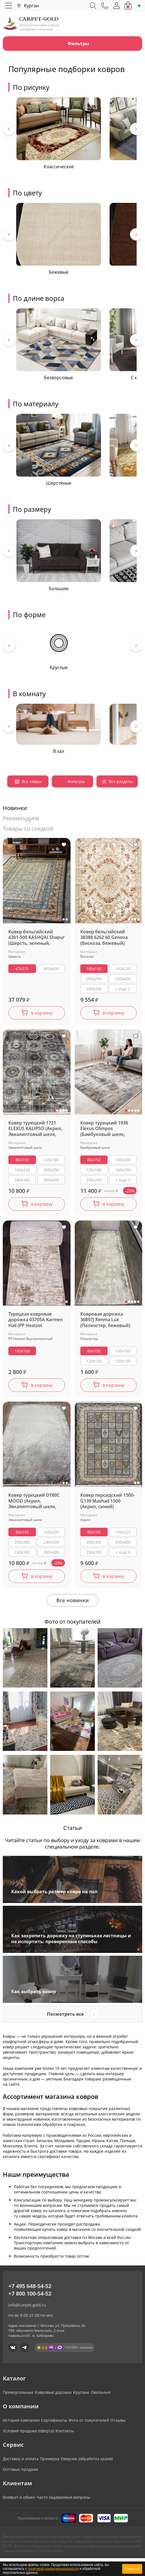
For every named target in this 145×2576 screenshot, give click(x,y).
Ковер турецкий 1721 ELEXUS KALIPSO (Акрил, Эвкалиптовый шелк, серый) (35, 1129)
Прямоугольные (18, 2392)
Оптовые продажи (20, 2469)
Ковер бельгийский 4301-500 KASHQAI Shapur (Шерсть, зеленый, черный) (36, 937)
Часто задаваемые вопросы (63, 2497)
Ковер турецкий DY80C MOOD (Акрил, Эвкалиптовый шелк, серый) (34, 1501)
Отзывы (118, 2420)
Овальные (100, 2392)
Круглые (81, 2392)
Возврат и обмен (19, 2497)
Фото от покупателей (89, 2420)
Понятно (132, 2569)
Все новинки (72, 1600)
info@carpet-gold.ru (27, 2305)
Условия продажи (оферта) (28, 2430)
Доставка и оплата (20, 2458)
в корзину (41, 1013)
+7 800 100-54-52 (29, 2293)
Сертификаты (54, 2420)
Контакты (64, 2430)
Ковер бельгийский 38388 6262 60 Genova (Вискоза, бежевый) (104, 937)
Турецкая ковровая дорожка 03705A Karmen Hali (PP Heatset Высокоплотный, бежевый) (35, 1320)
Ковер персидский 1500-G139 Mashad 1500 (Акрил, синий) (107, 1501)
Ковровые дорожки (53, 2392)
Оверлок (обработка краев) (87, 2458)
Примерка (49, 2458)
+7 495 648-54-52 (29, 2286)
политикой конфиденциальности (53, 2569)
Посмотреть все (65, 2014)
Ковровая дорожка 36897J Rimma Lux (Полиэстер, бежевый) (105, 1320)
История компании (21, 2420)
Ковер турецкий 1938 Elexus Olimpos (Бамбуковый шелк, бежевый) (104, 1129)
